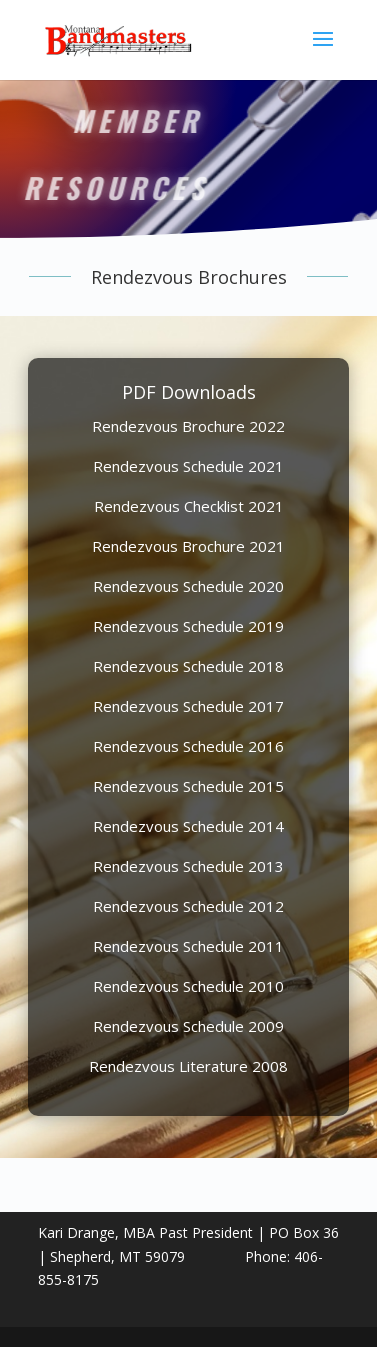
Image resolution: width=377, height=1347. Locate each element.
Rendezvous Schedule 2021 (188, 466)
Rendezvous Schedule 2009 (188, 1026)
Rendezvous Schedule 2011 (188, 946)
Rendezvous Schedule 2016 (188, 746)
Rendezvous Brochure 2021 (188, 546)
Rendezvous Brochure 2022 (188, 426)
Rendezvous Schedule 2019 (188, 626)
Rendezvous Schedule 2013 (188, 866)
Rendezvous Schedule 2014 (188, 826)
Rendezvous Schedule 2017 (188, 706)
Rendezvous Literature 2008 (188, 1066)
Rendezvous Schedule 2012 (188, 906)
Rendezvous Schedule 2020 (188, 586)
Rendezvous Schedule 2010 (188, 986)
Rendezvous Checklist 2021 (189, 506)
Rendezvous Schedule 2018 (188, 666)
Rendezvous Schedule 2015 (188, 786)
